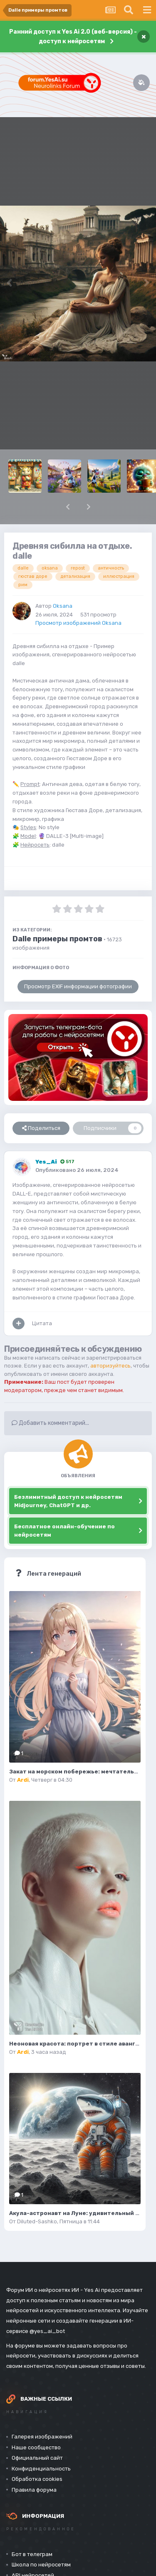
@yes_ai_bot (47, 2331)
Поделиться (41, 1128)
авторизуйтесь (110, 1366)
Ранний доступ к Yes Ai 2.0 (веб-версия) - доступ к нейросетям (73, 36)
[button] (68, 507)
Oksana (62, 606)
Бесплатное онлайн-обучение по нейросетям (64, 1530)
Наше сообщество (36, 2447)
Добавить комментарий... (50, 1423)
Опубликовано (77, 1170)
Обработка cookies (37, 2479)
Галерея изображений (42, 2437)
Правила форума (34, 2490)
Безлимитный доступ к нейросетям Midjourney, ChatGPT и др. (68, 1501)
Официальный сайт (37, 2458)
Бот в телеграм (32, 2554)
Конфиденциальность (41, 2468)
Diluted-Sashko (37, 2221)
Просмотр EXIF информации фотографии (78, 986)
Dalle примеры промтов (57, 938)
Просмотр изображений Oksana (78, 623)
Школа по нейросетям (41, 2564)
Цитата (42, 1323)
